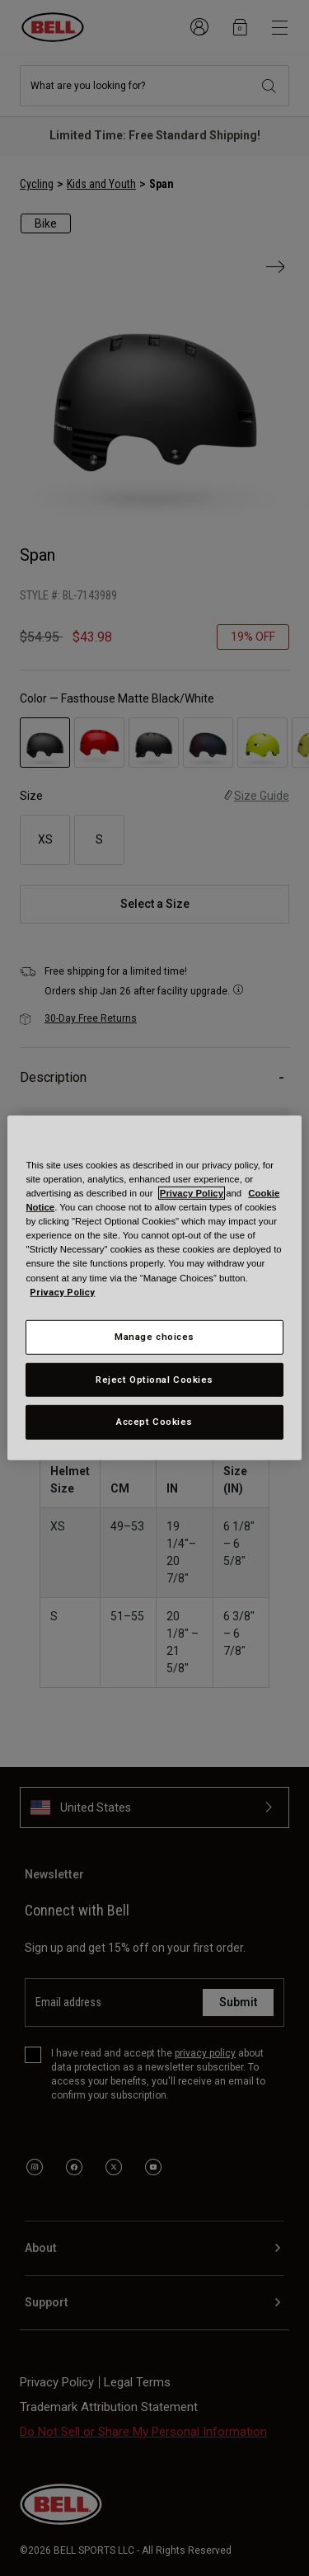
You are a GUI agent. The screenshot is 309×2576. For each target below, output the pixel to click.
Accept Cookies (154, 1421)
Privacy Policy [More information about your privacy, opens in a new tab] (62, 1291)
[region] (154, 1288)
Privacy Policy (191, 1193)
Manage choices (154, 1336)
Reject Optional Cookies (154, 1378)
